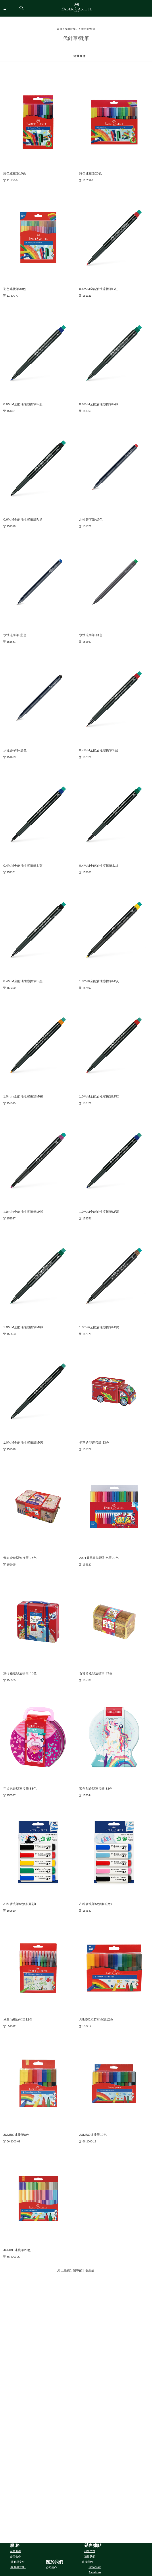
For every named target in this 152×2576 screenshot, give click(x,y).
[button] (42, 2546)
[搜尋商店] (21, 8)
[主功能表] (6, 8)
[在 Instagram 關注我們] (95, 2567)
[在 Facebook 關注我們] (95, 2572)
